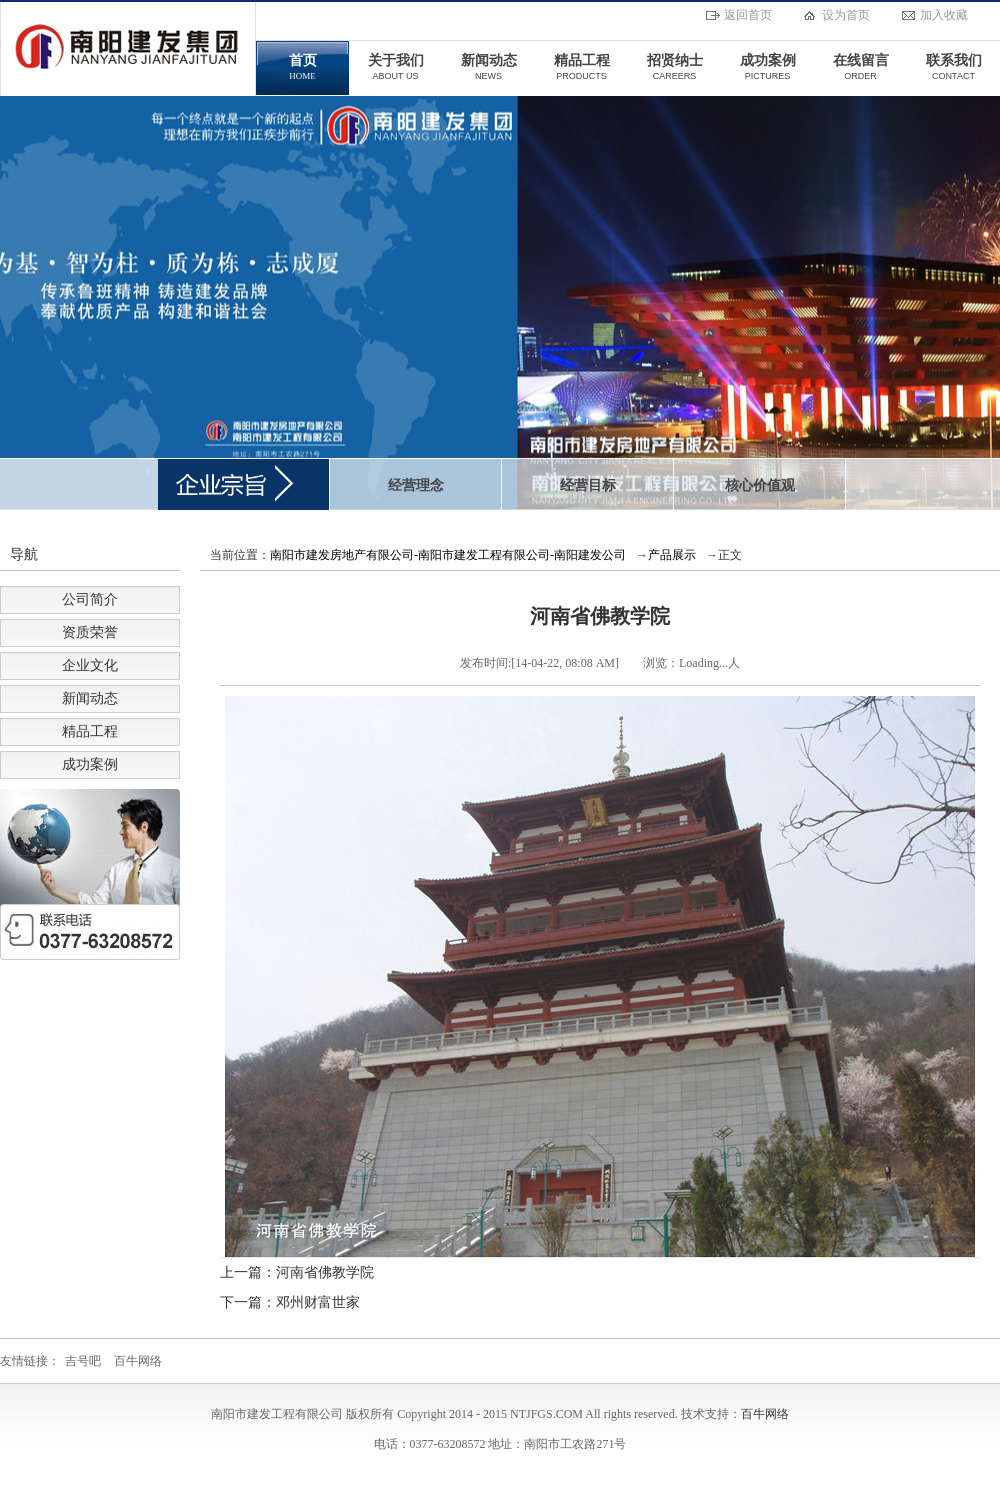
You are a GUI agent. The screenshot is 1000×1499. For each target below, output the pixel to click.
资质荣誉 (90, 632)
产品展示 (672, 555)
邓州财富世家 (318, 1302)
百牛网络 (138, 1361)
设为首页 (846, 15)
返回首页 (748, 15)
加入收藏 (944, 15)
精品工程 (90, 731)
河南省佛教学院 (325, 1272)
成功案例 (90, 764)
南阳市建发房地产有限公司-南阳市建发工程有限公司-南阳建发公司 (448, 555)
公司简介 (90, 599)
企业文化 (90, 665)
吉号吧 (83, 1361)
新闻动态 (90, 698)
